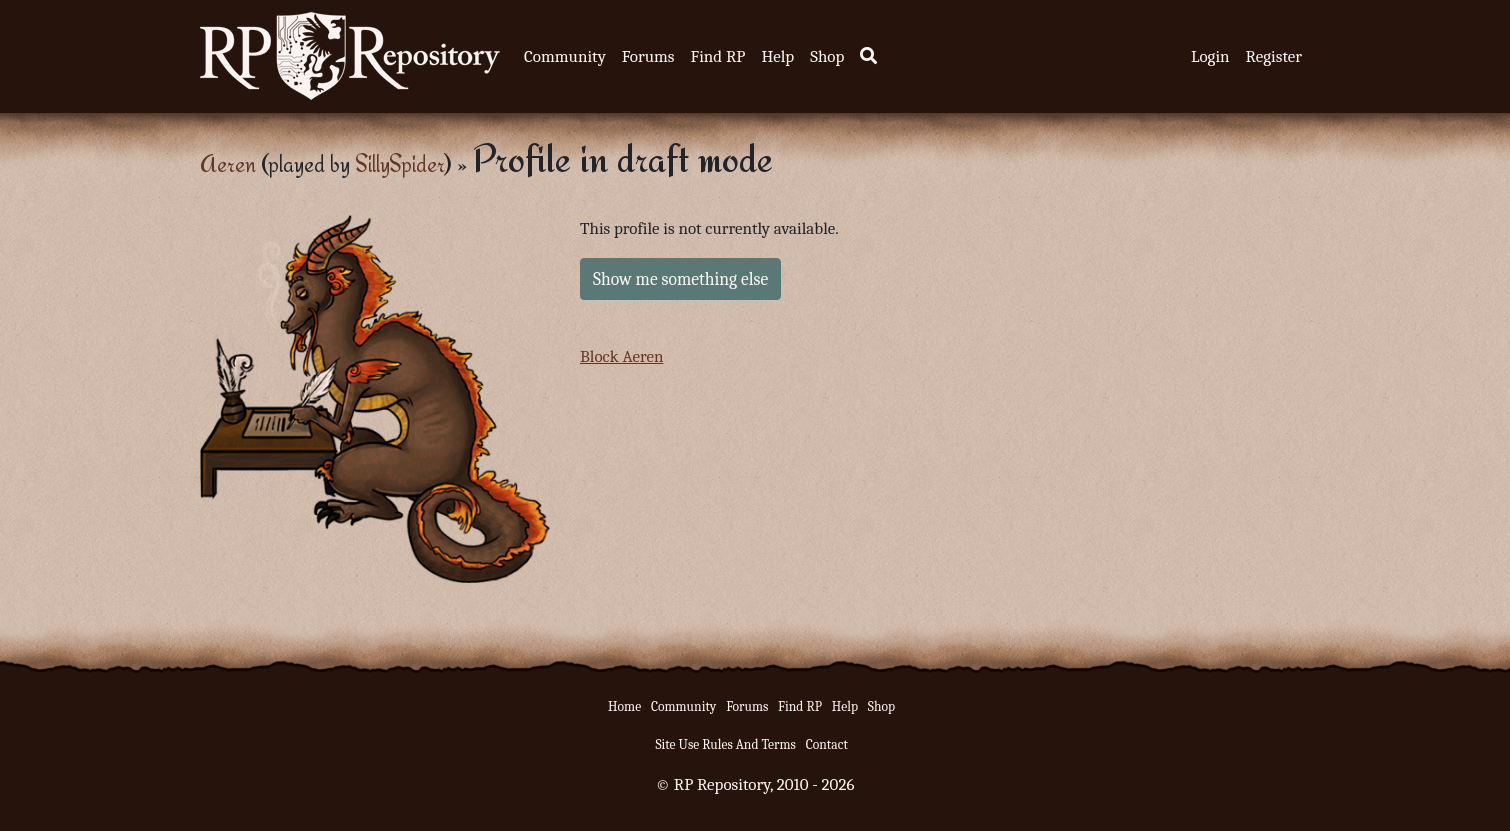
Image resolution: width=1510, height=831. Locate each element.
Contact (827, 744)
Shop (827, 56)
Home (624, 706)
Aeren (228, 163)
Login (1210, 56)
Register (1274, 56)
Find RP (717, 56)
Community (565, 56)
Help (777, 56)
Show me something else (680, 279)
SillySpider (399, 163)
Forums (648, 56)
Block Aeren (621, 356)
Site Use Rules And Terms (725, 744)
